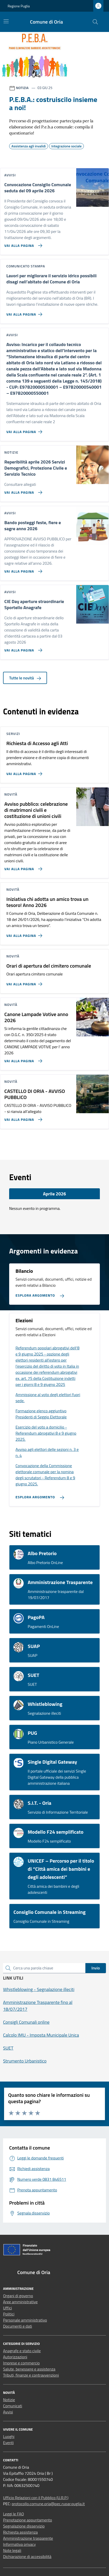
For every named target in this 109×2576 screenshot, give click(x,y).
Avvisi (8, 2412)
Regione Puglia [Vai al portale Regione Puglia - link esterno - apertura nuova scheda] (19, 6)
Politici (8, 2314)
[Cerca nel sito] (95, 22)
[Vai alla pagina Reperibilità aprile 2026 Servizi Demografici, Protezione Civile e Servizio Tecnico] (22, 490)
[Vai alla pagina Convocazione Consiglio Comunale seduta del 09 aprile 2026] (22, 243)
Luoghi (8, 2436)
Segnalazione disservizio (24, 2526)
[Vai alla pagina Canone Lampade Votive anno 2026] (22, 1059)
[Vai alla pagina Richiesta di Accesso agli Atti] (25, 772)
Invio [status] (95, 1968)
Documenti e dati (17, 2326)
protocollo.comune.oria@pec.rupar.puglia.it (48, 2504)
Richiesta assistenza (20, 2532)
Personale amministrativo (25, 2320)
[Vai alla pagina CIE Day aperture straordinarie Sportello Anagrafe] (22, 648)
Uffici (7, 2308)
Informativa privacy (19, 2544)
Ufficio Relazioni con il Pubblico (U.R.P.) (35, 2498)
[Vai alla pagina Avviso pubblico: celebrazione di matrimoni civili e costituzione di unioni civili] (22, 867)
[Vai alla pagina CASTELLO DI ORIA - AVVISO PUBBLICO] (22, 1117)
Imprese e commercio (21, 2363)
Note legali (12, 2550)
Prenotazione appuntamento (27, 2520)
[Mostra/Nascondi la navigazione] (6, 21)
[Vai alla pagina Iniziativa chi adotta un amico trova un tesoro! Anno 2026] (25, 934)
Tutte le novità (25, 678)
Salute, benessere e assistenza (29, 2369)
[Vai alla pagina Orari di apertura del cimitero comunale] (25, 982)
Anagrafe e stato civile (22, 2351)
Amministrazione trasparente (28, 2538)
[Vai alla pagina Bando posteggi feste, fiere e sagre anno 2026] (22, 569)
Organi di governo (18, 2296)
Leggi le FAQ (13, 2514)
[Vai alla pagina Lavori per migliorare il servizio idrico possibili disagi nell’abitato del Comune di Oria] (25, 312)
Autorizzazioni (15, 2357)
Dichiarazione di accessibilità (27, 2556)
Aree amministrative (20, 2302)
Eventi (8, 2443)
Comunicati (12, 2406)
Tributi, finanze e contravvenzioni (31, 2375)
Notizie (9, 2400)
